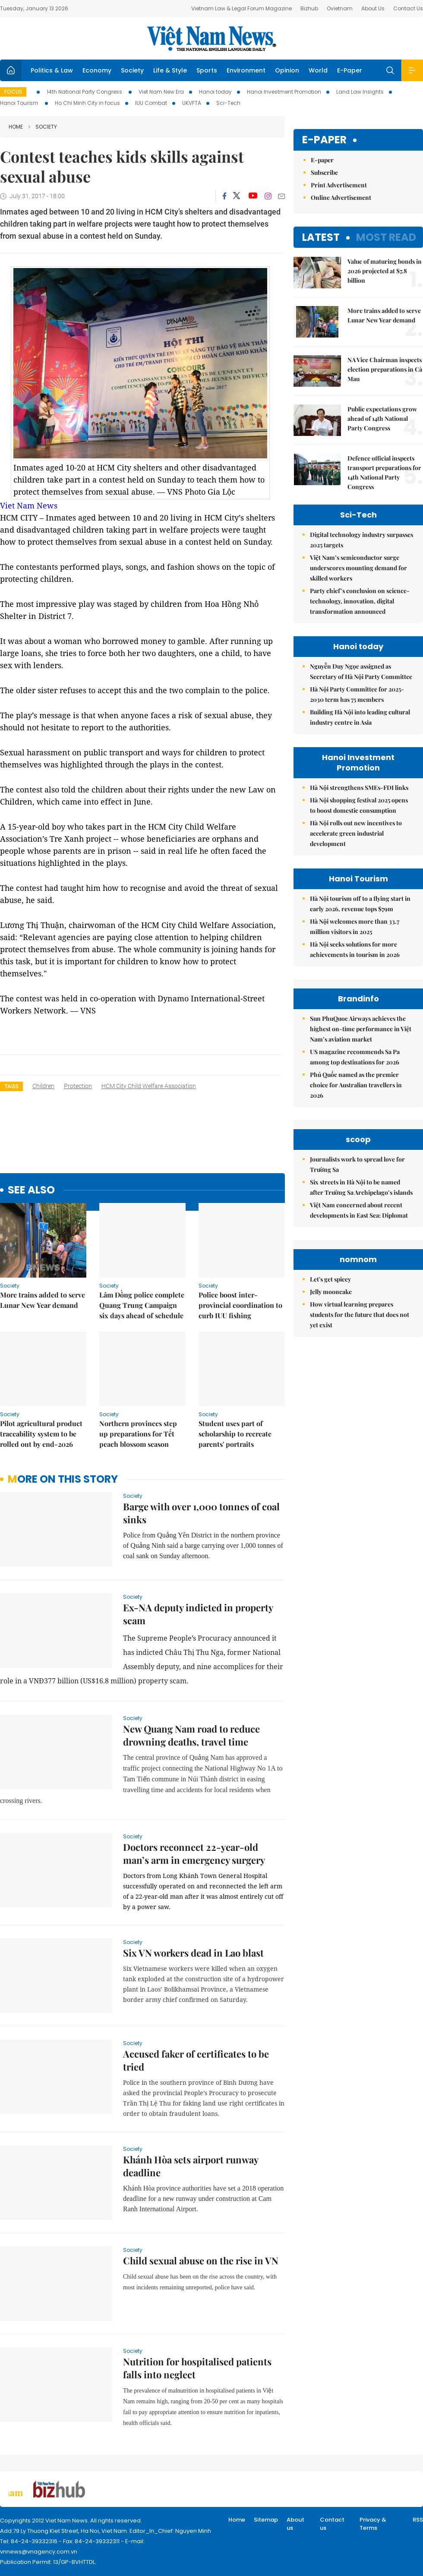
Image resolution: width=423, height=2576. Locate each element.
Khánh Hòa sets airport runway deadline (190, 2166)
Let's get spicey (330, 1279)
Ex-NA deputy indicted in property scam (198, 1614)
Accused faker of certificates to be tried (196, 2060)
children (43, 1086)
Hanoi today (215, 91)
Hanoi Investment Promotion (284, 91)
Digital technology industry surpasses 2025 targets (361, 539)
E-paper (324, 140)
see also (31, 1190)
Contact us (332, 2524)
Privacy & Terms (373, 2524)
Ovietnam (340, 8)
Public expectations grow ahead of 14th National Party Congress (382, 418)
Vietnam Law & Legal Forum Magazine (241, 8)
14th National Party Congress (85, 91)
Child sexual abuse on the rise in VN (200, 2260)
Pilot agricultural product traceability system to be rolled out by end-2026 (41, 1434)
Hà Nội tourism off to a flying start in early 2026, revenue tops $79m (360, 903)
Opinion (287, 70)
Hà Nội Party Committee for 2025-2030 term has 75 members (357, 694)
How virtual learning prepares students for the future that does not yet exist (359, 1314)
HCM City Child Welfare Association (148, 1086)
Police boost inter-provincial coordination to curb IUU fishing (240, 1305)
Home (16, 126)
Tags (11, 1086)
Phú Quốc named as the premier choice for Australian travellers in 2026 (356, 1084)
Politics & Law (52, 70)
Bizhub (309, 8)
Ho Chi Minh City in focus (87, 103)
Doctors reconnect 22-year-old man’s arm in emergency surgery (194, 1853)
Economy (96, 70)
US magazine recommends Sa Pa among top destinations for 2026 (355, 1057)
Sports (206, 70)
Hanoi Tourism (20, 103)
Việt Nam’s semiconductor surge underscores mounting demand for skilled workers (358, 567)
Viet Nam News (28, 505)
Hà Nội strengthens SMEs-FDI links (359, 787)
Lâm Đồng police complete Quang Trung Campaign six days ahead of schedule (141, 1305)
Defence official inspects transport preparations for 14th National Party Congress (384, 472)
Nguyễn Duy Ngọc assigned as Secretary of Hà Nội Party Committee (361, 671)
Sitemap (266, 2520)
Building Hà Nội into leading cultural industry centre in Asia (360, 717)
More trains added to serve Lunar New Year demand (42, 1300)
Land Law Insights (360, 91)
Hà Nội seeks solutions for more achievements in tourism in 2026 (355, 949)
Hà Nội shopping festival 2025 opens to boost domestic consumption (359, 805)
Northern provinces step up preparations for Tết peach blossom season (138, 1434)
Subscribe (324, 172)
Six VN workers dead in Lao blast (193, 1952)
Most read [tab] (386, 237)
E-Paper (349, 70)
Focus (13, 91)
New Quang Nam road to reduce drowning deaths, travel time (191, 1735)
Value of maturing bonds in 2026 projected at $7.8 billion (384, 270)
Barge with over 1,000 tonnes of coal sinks (201, 1513)
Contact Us (408, 8)
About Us (373, 8)
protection (78, 1086)
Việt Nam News (211, 38)
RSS (418, 2520)
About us (295, 2524)
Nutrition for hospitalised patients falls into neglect (197, 2368)
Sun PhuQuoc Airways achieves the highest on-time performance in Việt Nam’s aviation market (360, 1028)
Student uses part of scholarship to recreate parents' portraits (235, 1434)
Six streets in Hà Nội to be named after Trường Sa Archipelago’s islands (361, 1187)
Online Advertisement (341, 197)
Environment (246, 70)
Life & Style (170, 70)
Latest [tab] (321, 237)
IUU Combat (151, 103)
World (318, 70)
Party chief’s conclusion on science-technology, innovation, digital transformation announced (360, 601)
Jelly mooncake (331, 1292)
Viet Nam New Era (161, 91)
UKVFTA (191, 103)
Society (132, 70)
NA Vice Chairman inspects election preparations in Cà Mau (384, 369)
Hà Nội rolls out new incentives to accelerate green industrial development (356, 833)
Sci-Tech (228, 103)
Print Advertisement (339, 185)
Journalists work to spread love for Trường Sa (357, 1164)
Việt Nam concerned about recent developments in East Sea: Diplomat (359, 1210)
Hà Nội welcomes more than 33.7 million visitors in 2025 (354, 926)
